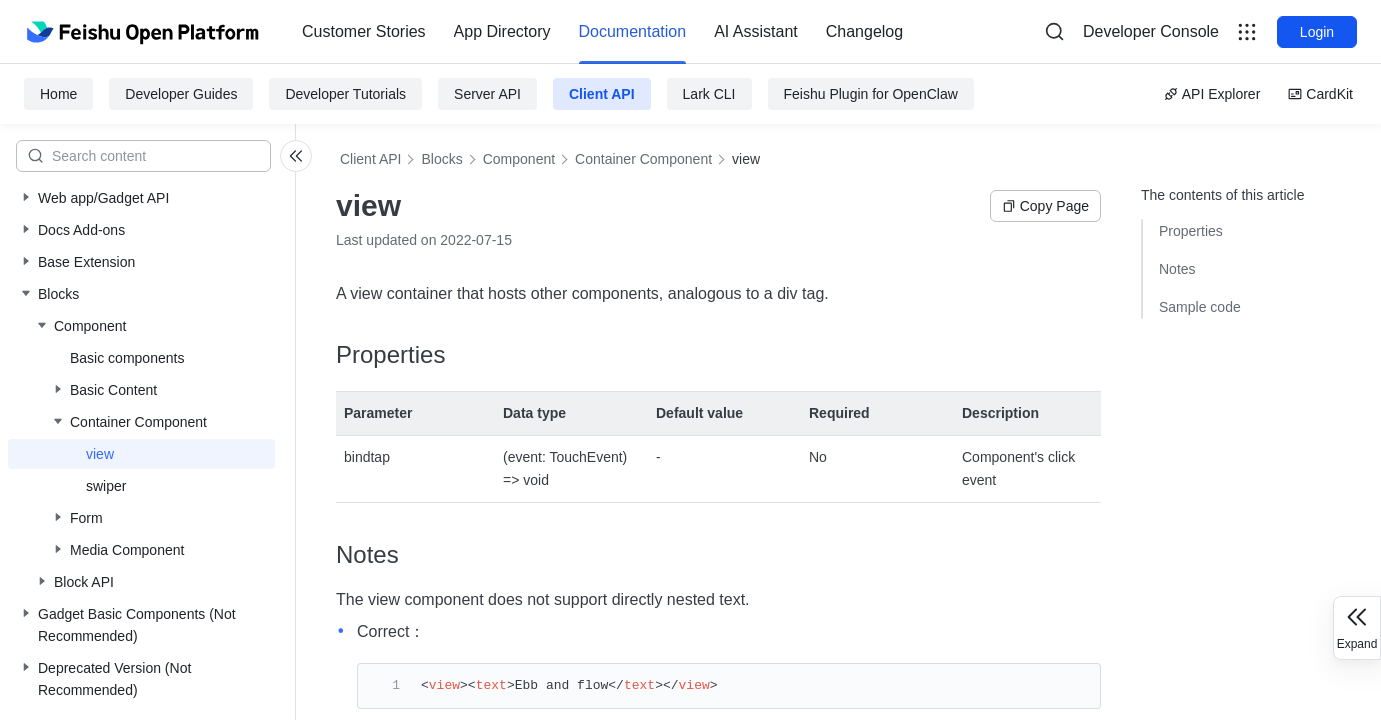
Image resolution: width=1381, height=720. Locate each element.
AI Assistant (756, 31)
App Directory (502, 31)
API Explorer (1212, 94)
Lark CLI (709, 94)
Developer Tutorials (345, 94)
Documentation (633, 31)
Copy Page (1045, 206)
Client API (602, 94)
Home (58, 94)
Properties (1191, 231)
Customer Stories (364, 31)
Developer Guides (181, 94)
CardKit (1320, 94)
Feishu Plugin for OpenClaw (871, 94)
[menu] (602, 32)
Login (1317, 32)
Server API (487, 94)
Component (519, 159)
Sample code (1200, 307)
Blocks (441, 159)
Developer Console (1151, 31)
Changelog (864, 31)
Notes (1177, 269)
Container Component (643, 159)
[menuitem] (364, 32)
